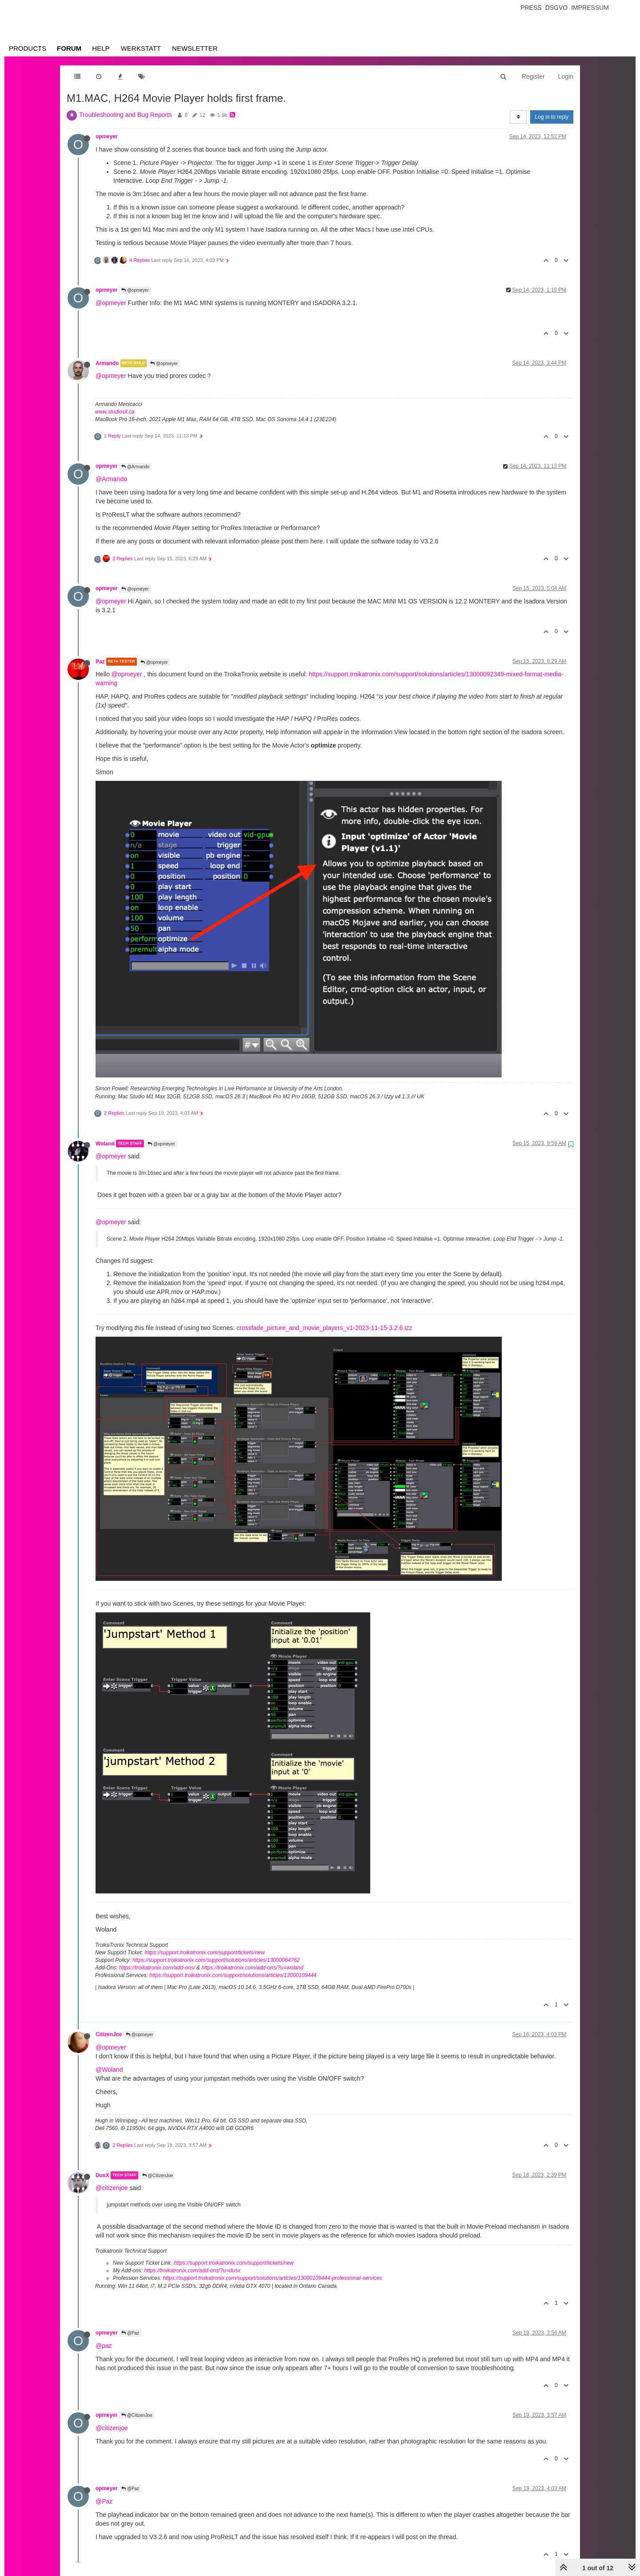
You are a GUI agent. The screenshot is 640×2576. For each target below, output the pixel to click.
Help (100, 48)
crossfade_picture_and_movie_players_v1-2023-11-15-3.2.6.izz (324, 1327)
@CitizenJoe (157, 2175)
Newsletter (195, 48)
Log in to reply (551, 117)
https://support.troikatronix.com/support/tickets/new (204, 1952)
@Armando (135, 466)
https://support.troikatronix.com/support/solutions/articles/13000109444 (232, 1975)
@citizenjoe (112, 2187)
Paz (100, 662)
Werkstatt (141, 48)
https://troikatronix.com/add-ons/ (157, 1968)
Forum (69, 48)
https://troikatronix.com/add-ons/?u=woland (252, 1968)
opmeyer (107, 136)
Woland (105, 1143)
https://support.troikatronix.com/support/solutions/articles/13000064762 (216, 1960)
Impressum (590, 7)
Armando (107, 363)
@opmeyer (135, 290)
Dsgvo (556, 7)
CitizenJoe (109, 2034)
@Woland (109, 2069)
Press (530, 7)
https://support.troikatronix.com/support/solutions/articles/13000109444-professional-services (272, 2278)
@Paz (130, 2333)
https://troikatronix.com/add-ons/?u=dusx (192, 2270)
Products (27, 48)
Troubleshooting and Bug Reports (125, 114)
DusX (102, 2175)
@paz (104, 2345)
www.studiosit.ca (115, 412)
